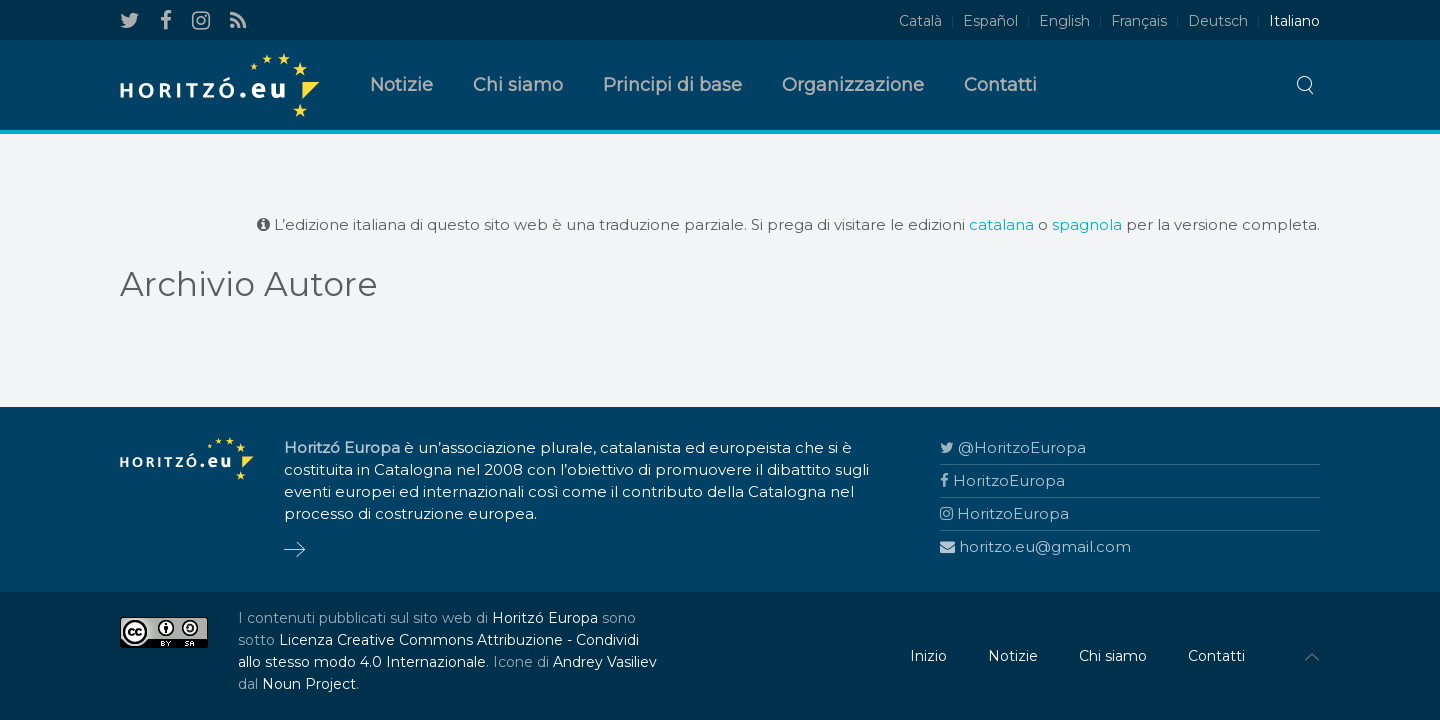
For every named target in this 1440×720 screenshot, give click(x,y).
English (1064, 21)
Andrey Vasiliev (605, 662)
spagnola (1087, 224)
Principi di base (672, 85)
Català (920, 21)
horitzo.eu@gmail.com (1035, 546)
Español (990, 21)
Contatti (1000, 85)
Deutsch (1218, 21)
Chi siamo (518, 85)
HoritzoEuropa (1002, 480)
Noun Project (309, 684)
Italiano (1294, 21)
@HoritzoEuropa (1013, 447)
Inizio (928, 656)
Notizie (401, 85)
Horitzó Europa (545, 618)
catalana (1001, 224)
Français (1139, 21)
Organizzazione (853, 85)
